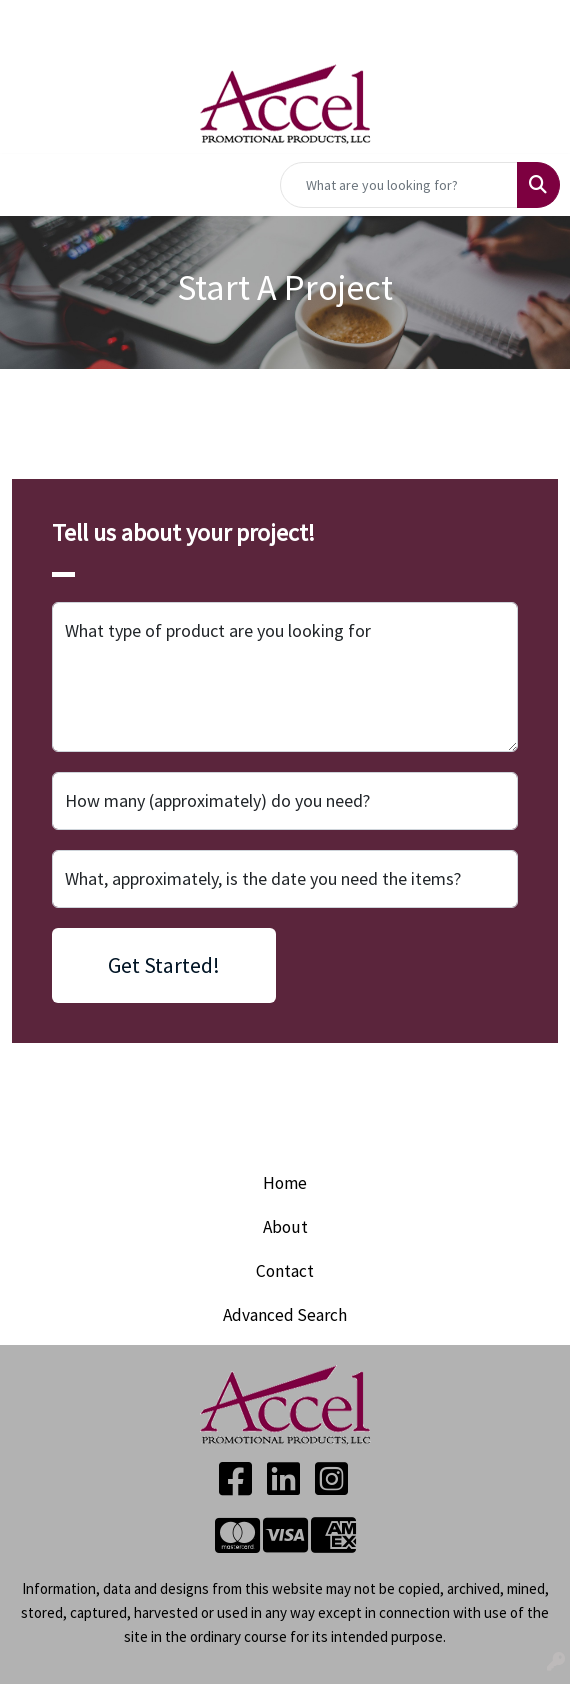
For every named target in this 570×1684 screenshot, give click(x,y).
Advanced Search (285, 1315)
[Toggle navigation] (31, 185)
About (285, 1227)
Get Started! (164, 965)
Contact (285, 1271)
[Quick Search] (399, 185)
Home (285, 1183)
